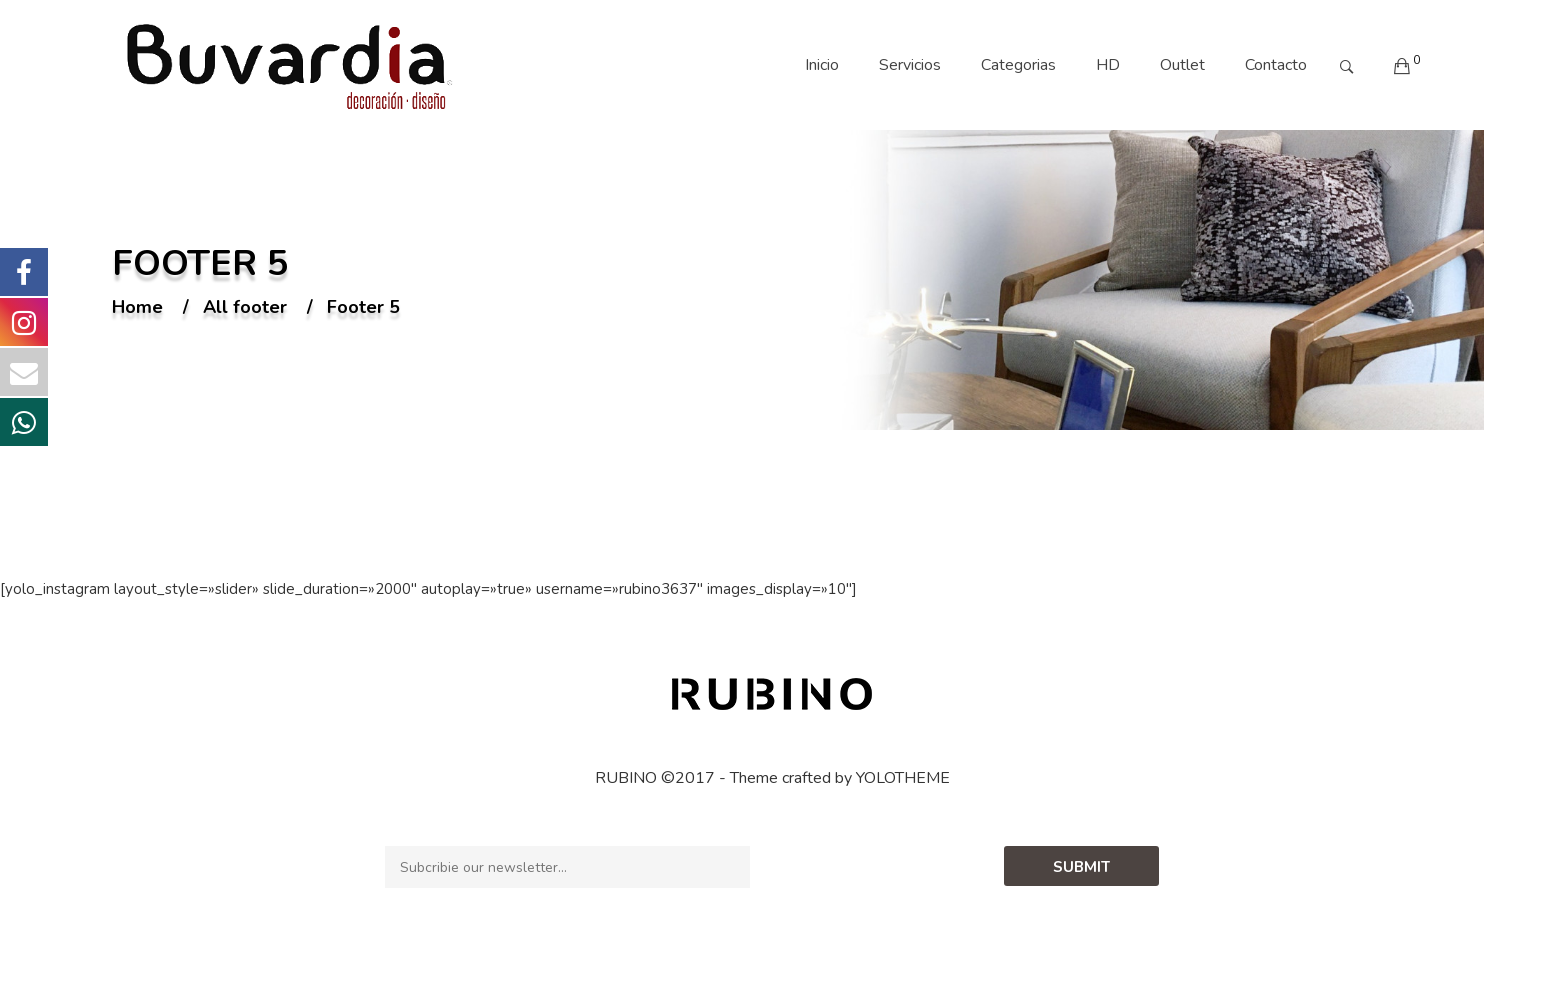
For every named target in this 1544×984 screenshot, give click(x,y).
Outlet (1182, 65)
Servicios (910, 65)
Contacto (1276, 65)
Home (137, 308)
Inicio (822, 65)
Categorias (1018, 65)
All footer (245, 308)
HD (1108, 65)
